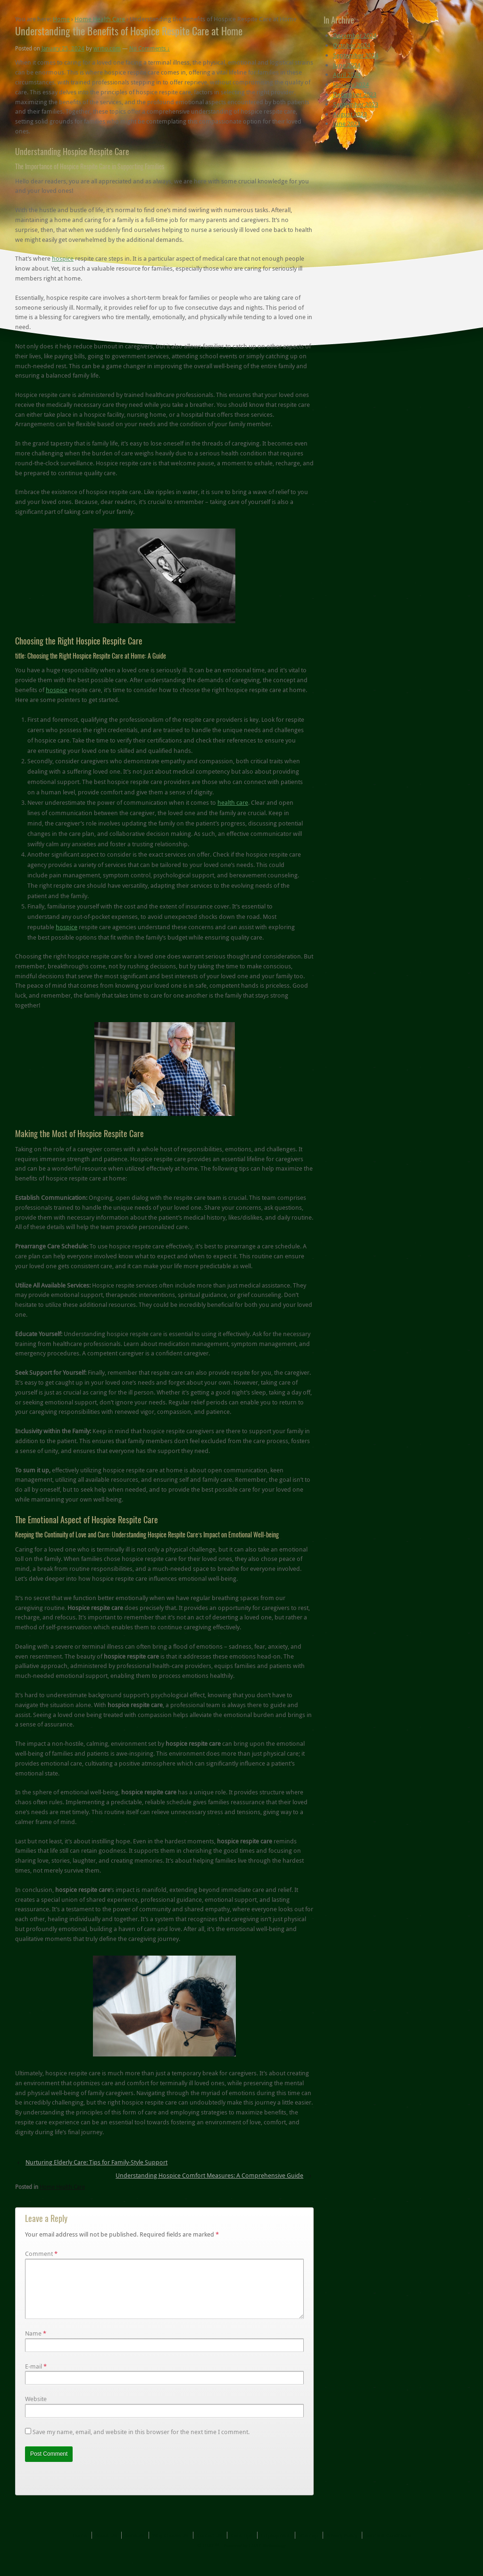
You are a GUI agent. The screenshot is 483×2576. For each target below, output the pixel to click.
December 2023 (354, 94)
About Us (106, 2546)
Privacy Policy (341, 2546)
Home (61, 19)
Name (33, 2344)
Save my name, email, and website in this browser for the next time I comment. (141, 2443)
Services (134, 2546)
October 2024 (351, 45)
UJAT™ (211, 2556)
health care (232, 802)
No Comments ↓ (149, 48)
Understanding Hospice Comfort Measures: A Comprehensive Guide (209, 2175)
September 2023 (355, 104)
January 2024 (351, 84)
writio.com (107, 48)
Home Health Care (100, 19)
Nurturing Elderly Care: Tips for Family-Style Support (96, 2162)
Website (36, 2410)
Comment (41, 2253)
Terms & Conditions (388, 2546)
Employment (275, 2546)
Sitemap (308, 2546)
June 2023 (346, 123)
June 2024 (346, 65)
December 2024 (354, 35)
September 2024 (355, 55)
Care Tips (241, 2546)
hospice (63, 258)
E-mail (33, 2377)
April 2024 (346, 74)
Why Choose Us (170, 2546)
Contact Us (209, 2546)
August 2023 (350, 114)
